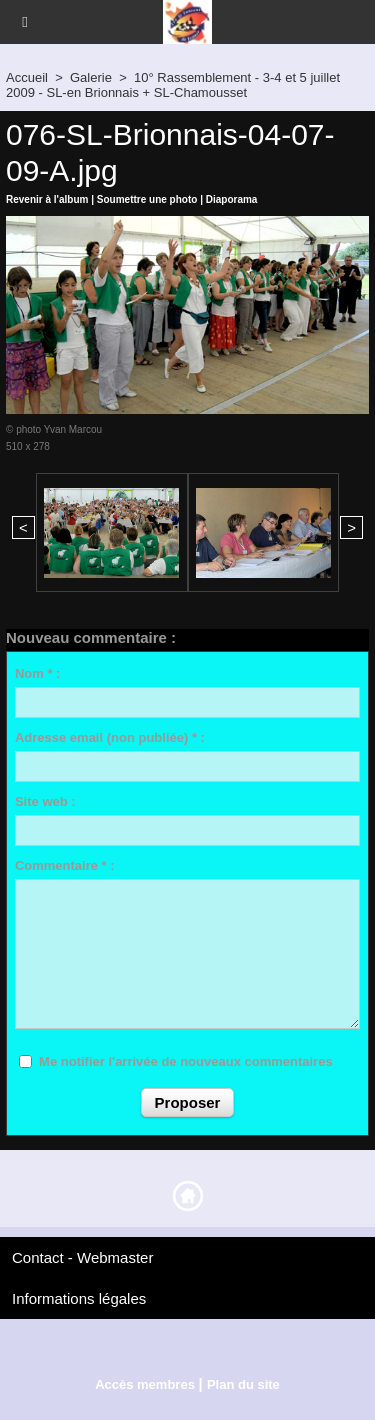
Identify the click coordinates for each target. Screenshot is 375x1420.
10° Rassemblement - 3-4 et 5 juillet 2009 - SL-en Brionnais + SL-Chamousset (173, 85)
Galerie (91, 77)
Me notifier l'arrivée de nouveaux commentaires (186, 1061)
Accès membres (145, 1384)
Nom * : (38, 673)
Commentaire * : (65, 865)
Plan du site (243, 1384)
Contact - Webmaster (82, 1257)
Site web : (45, 801)
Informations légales (79, 1298)
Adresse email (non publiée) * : (110, 737)
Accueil (27, 77)
